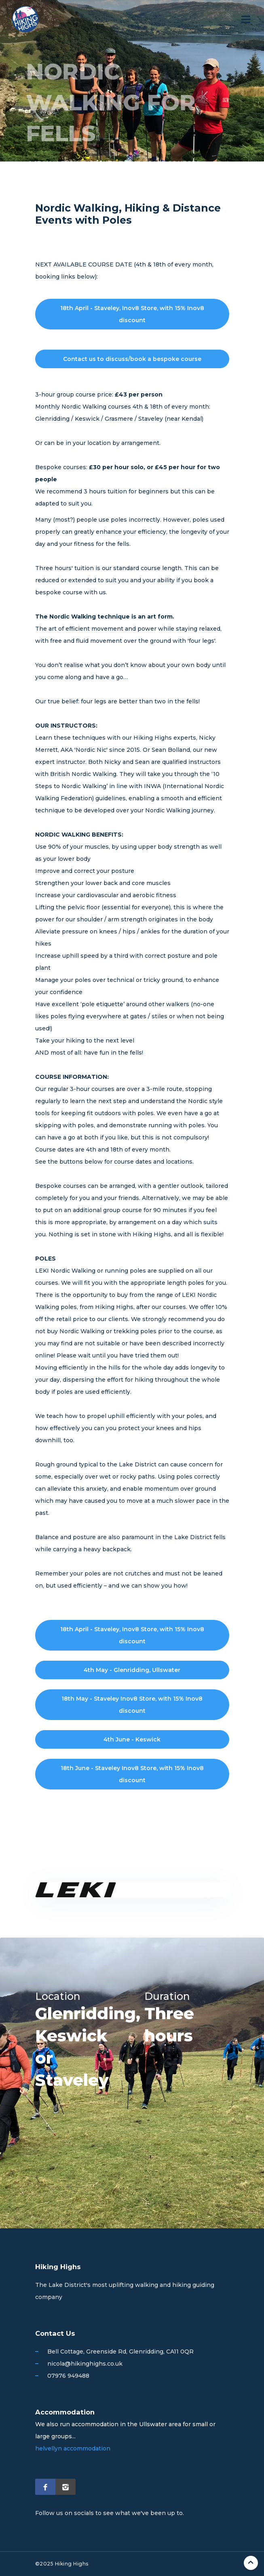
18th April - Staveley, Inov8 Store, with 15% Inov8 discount (132, 314)
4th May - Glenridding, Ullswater (132, 1670)
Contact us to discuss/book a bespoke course (132, 359)
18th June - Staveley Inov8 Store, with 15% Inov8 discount (132, 1774)
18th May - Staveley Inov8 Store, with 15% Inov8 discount (132, 1704)
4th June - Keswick (132, 1739)
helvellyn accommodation (72, 2448)
